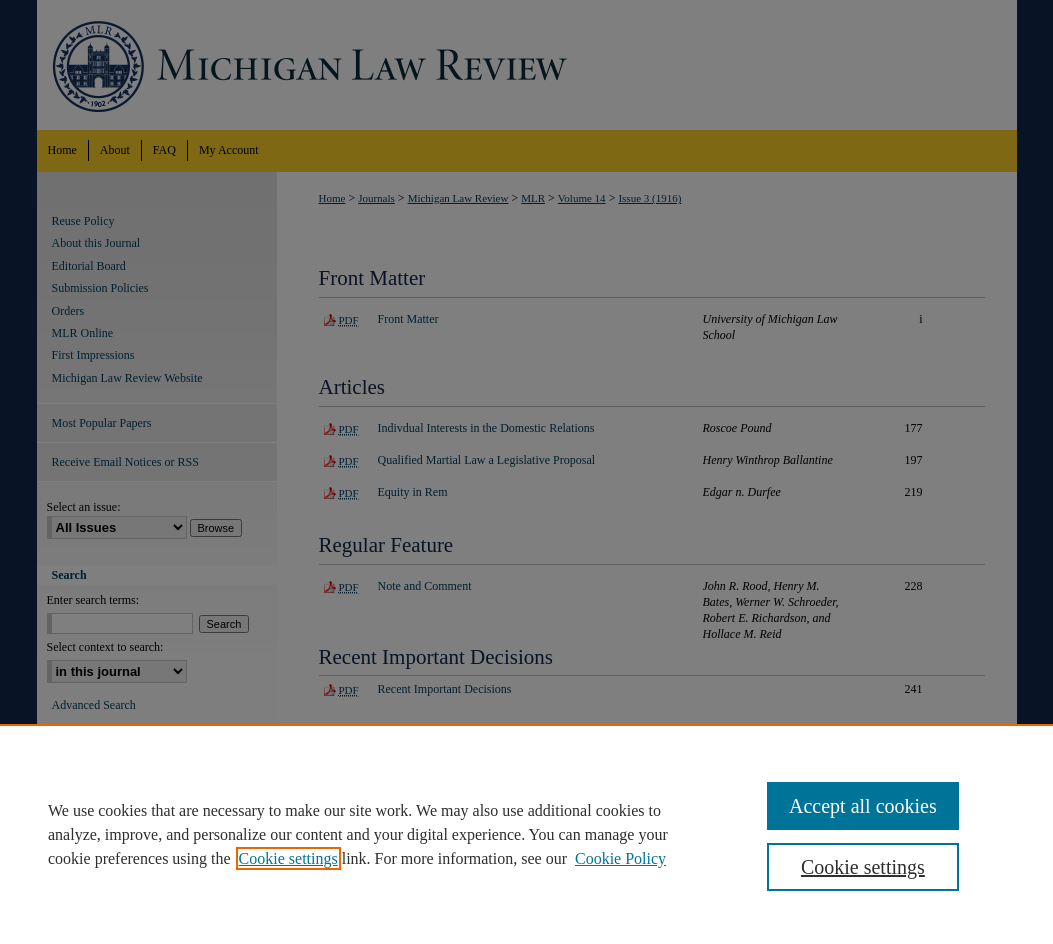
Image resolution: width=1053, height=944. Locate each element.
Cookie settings (288, 858)
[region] (526, 834)
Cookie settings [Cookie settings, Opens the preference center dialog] (863, 867)
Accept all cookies (863, 806)
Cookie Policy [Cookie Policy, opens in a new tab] (620, 858)
